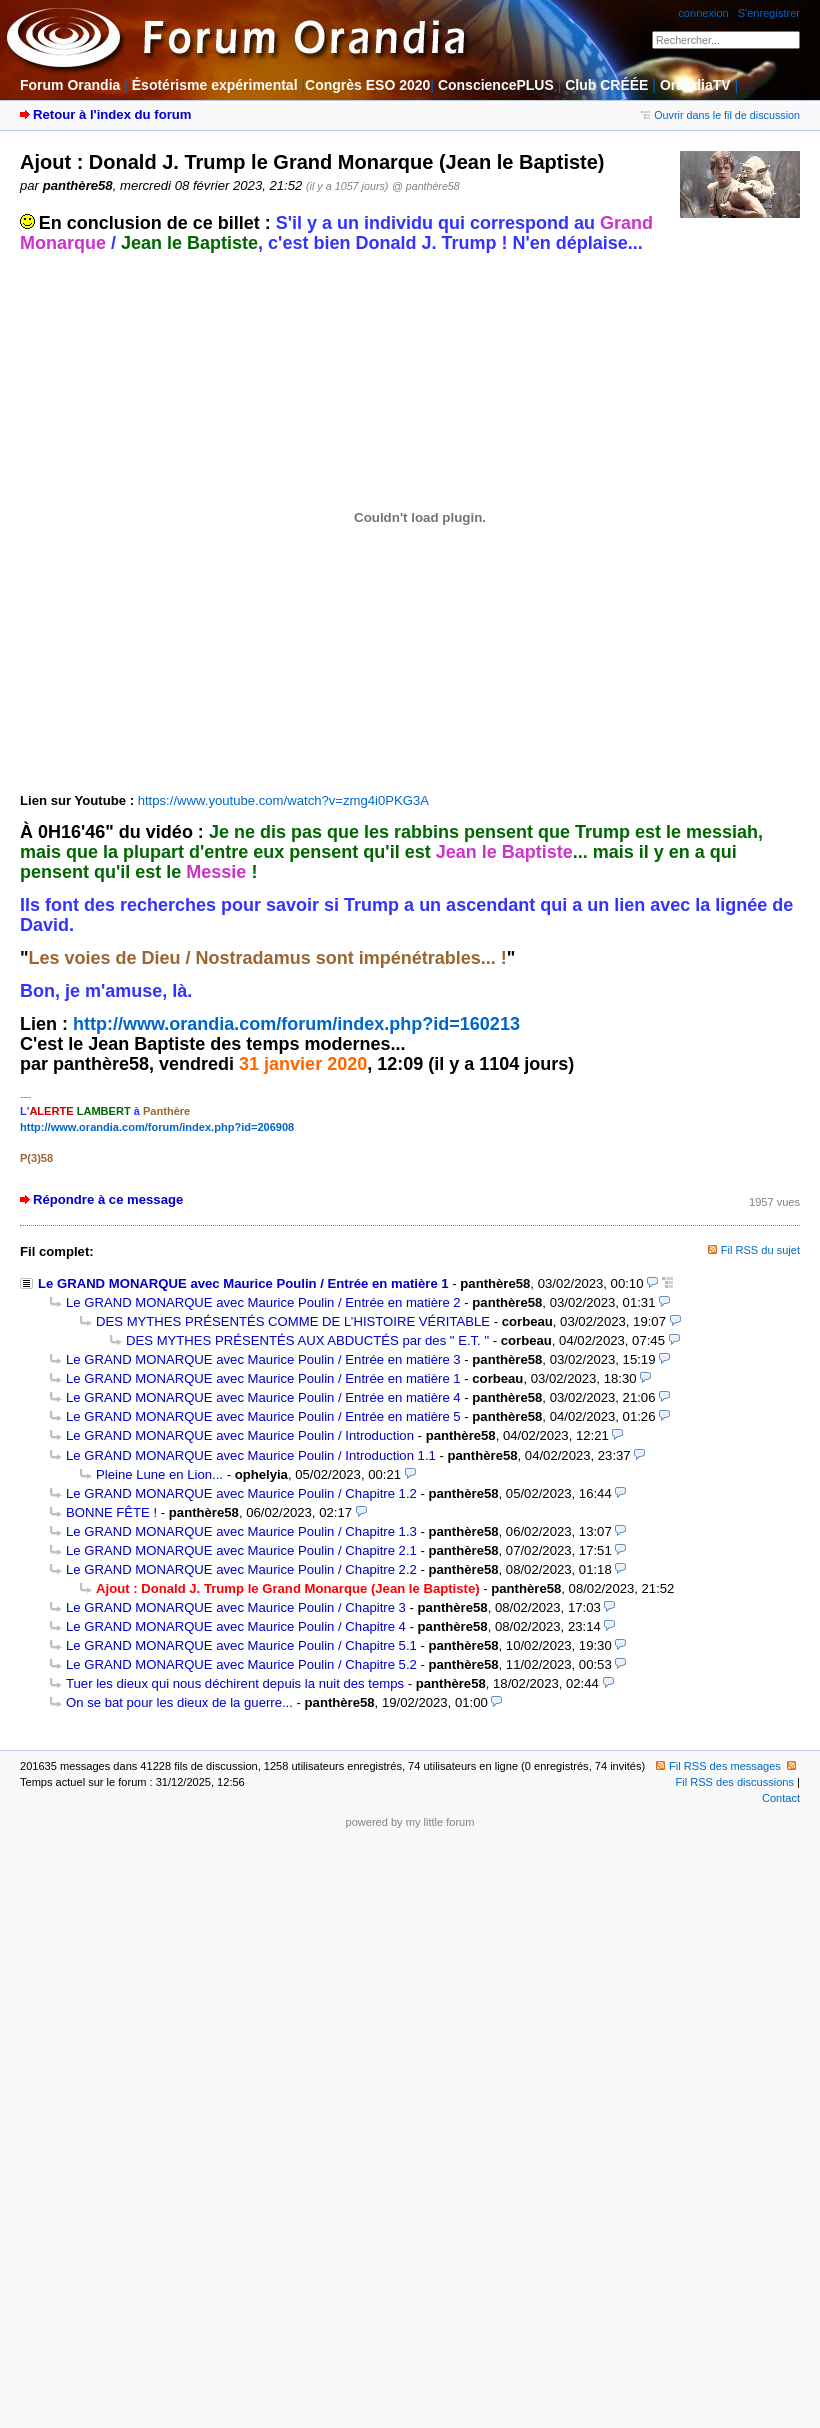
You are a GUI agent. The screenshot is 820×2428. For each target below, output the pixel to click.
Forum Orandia (70, 85)
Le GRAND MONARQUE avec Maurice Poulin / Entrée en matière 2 (263, 1302)
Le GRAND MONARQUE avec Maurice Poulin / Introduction (240, 1435)
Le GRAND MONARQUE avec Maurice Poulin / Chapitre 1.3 (241, 1531)
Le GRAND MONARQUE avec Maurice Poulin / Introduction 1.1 (251, 1455)
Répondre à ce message (108, 1199)
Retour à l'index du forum (112, 114)
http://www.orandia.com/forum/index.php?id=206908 (157, 1127)
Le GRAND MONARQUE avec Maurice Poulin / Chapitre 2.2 (241, 1569)
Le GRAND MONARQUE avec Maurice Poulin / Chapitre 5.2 (241, 1664)
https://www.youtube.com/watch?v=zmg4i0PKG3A (283, 800)
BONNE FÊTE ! (111, 1512)
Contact (781, 1798)
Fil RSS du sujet (760, 1250)
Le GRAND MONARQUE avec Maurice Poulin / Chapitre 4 (236, 1626)
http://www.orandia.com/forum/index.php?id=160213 (296, 1024)
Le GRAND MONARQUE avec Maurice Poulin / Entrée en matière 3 (263, 1359)
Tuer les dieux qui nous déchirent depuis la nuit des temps (235, 1683)
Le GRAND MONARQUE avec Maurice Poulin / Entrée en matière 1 (243, 1283)
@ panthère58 (426, 186)
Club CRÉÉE (606, 85)
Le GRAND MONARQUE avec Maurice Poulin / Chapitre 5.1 (241, 1645)
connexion (703, 13)
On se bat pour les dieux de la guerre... (179, 1702)
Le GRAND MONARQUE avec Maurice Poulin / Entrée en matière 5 (263, 1416)
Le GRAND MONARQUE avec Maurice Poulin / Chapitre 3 (236, 1607)
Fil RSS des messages (718, 1766)
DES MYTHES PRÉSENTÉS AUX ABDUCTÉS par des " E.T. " (307, 1340)
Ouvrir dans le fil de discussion (720, 115)
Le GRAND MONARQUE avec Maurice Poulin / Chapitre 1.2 (241, 1493)
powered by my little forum (410, 1822)
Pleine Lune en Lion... (159, 1474)
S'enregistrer (769, 13)
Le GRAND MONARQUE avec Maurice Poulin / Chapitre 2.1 (241, 1550)
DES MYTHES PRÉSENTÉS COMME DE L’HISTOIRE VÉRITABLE (293, 1321)
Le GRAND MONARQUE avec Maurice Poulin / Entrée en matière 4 (263, 1397)
